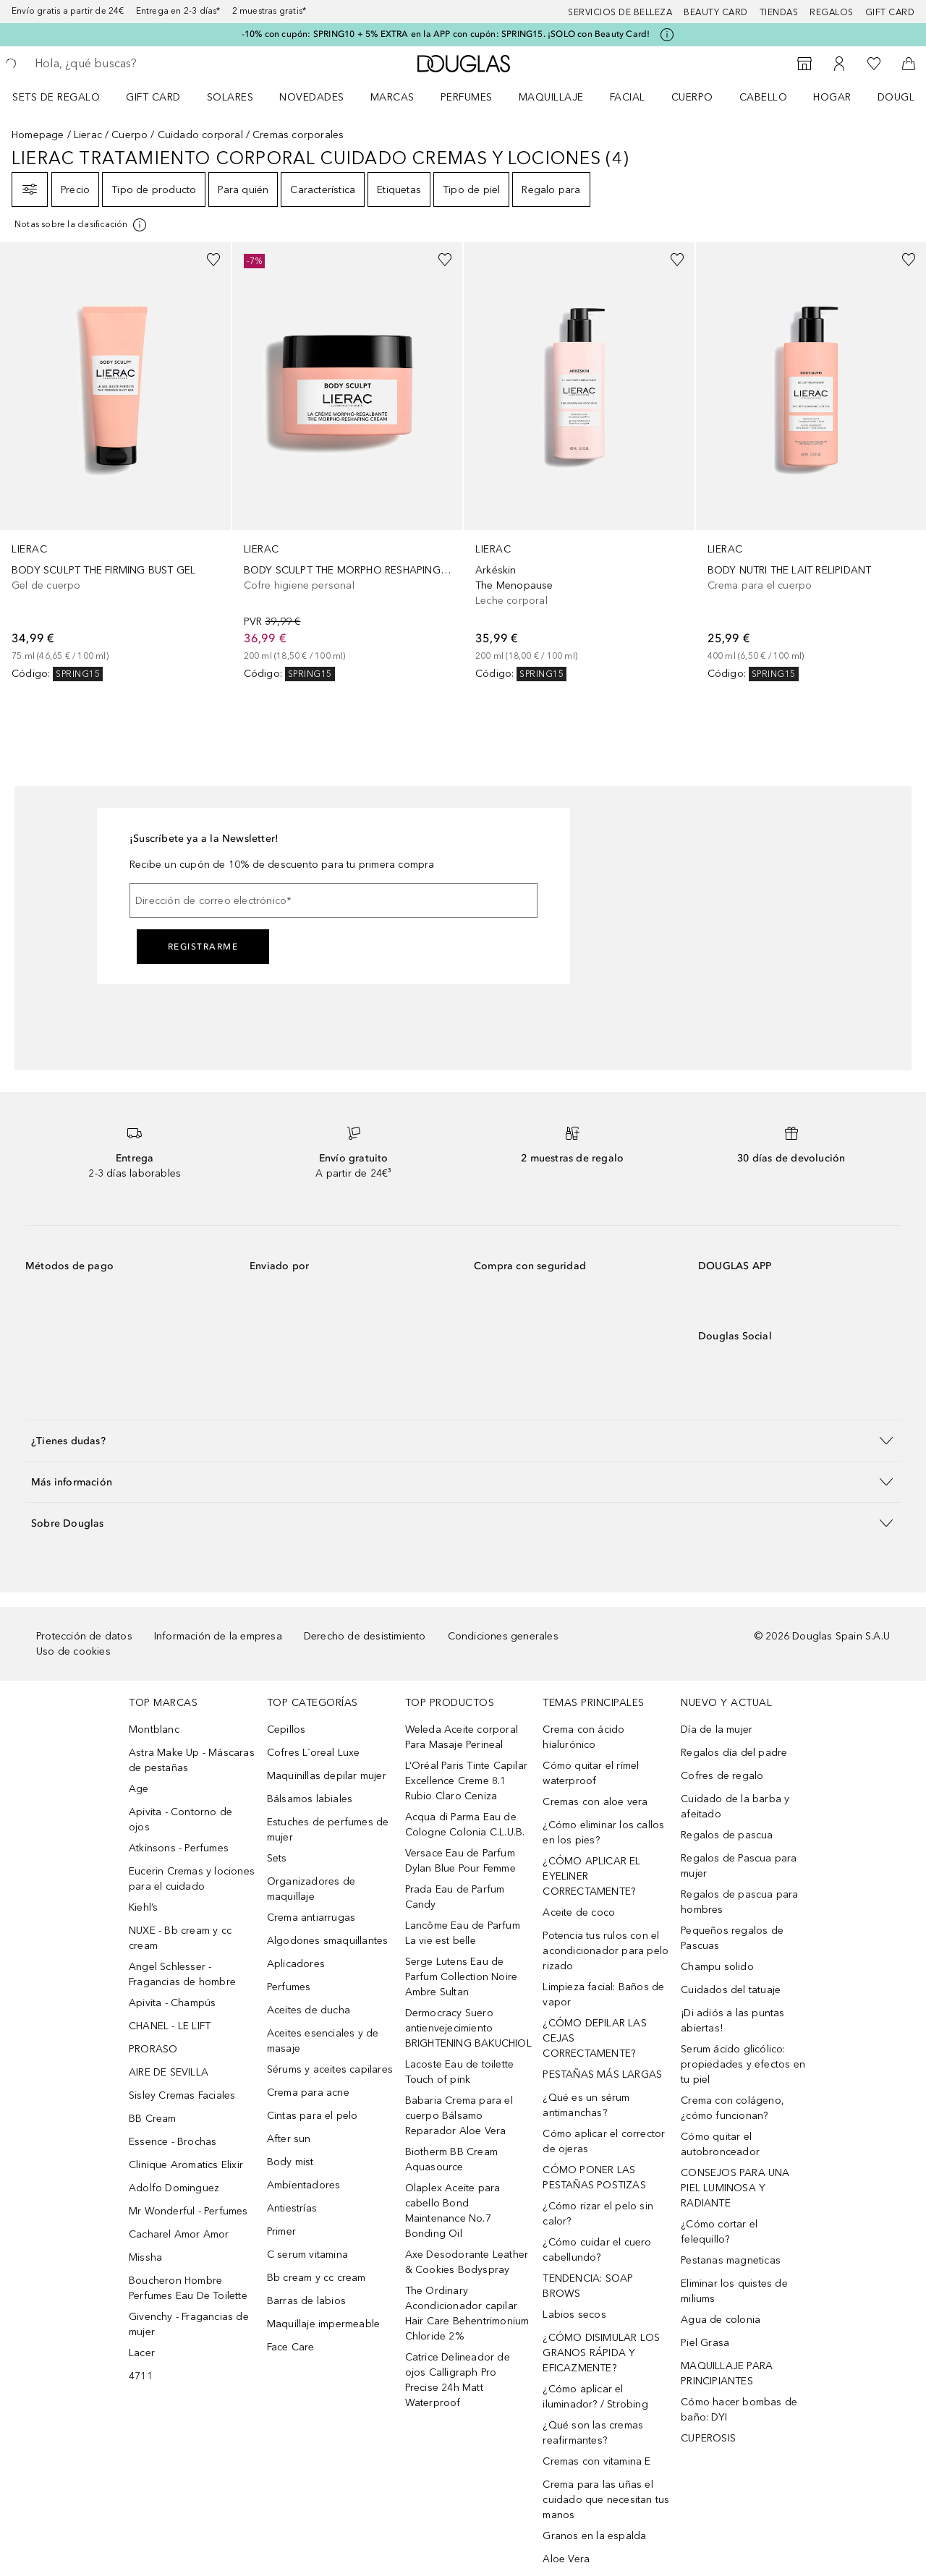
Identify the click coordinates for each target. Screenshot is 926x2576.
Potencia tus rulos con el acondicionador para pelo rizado (605, 1950)
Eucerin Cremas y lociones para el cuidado (192, 1879)
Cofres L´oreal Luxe (313, 1753)
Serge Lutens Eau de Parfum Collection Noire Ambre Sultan (461, 1977)
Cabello (763, 97)
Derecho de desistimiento (365, 1636)
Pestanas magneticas (731, 2260)
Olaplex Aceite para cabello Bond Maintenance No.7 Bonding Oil (453, 2211)
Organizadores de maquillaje (311, 1889)
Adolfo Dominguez (174, 2188)
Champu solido (717, 1967)
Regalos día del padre (734, 1753)
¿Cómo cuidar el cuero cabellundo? (597, 2250)
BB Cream (153, 2118)
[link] (115, 461)
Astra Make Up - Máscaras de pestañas (192, 1760)
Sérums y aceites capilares (330, 2069)
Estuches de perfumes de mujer (328, 1829)
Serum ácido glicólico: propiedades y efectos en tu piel (743, 2064)
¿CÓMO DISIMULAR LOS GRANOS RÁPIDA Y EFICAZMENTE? (601, 2353)
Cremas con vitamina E (596, 2461)
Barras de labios (306, 2301)
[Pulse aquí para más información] (667, 34)
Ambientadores (304, 2185)
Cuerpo (692, 97)
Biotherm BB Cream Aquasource (451, 2159)
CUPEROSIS (708, 2438)
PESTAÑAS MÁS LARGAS (602, 2074)
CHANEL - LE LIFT (170, 2026)
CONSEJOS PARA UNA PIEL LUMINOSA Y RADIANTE (735, 2188)
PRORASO (153, 2049)
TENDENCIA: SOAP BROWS (588, 2286)
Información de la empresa (218, 1636)
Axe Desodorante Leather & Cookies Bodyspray (467, 2262)
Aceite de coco (579, 1912)
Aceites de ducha (308, 2010)
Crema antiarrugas (311, 1917)
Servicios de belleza (620, 12)
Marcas (392, 97)
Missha (145, 2257)
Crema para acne (308, 2092)
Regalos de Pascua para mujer (739, 1866)
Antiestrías (292, 2208)
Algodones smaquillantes (327, 1941)
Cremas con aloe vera (595, 1802)
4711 (141, 2376)
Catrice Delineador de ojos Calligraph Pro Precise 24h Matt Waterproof (457, 2380)
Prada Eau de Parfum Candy (455, 1897)
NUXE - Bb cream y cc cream (180, 1938)
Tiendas (779, 12)
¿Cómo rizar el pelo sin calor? (598, 2213)
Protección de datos (84, 1636)
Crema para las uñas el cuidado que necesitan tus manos (606, 2499)
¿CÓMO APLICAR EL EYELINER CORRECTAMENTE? (591, 1876)
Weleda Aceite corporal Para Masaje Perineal (461, 1737)
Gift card (890, 12)
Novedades (311, 97)
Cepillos (286, 1729)
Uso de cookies (73, 1651)
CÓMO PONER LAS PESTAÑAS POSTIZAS (594, 2177)
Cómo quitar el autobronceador (720, 2144)
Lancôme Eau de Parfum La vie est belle (462, 1933)
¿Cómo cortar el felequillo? (719, 2232)
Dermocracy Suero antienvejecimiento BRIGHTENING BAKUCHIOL (468, 2028)
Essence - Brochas (172, 2142)
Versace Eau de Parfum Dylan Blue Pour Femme (460, 1861)
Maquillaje (551, 97)
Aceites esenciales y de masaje (323, 2041)
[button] (463, 1440)
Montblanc (154, 1729)
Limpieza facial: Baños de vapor (603, 1994)
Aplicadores (296, 1964)
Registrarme (203, 947)
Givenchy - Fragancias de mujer (189, 2324)
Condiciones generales (503, 1636)
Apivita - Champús (172, 2003)
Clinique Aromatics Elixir (186, 2165)
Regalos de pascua (727, 1835)
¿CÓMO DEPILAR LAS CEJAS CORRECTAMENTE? (594, 2038)
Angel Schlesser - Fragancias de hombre (182, 1974)
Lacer (142, 2353)
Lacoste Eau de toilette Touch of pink (459, 2072)
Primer (281, 2231)
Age (139, 1789)
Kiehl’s (143, 1907)
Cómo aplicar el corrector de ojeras (604, 2141)
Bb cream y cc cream (316, 2278)
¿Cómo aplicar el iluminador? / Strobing (595, 2396)
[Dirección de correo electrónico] (333, 900)
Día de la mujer (716, 1729)
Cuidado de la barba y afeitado (735, 1806)
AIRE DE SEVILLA (168, 2072)
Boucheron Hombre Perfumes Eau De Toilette (188, 2288)
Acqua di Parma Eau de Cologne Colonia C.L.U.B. (465, 1824)
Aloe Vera (566, 2559)
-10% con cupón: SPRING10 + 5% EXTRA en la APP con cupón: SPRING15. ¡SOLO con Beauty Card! (446, 34)
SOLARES (230, 97)
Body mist (290, 2162)
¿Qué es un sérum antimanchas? (586, 2105)
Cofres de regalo (722, 1776)
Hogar (832, 97)
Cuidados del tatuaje (731, 1990)
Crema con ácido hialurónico (583, 1737)
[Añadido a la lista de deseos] (213, 259)
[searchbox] (141, 64)
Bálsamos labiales (309, 1799)
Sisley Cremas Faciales (182, 2095)
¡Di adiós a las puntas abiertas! (732, 2020)
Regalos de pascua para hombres (739, 1902)
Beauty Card (716, 12)
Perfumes (467, 97)
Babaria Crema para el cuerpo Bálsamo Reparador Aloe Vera (459, 2115)
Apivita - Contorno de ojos (180, 1819)
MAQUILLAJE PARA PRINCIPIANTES (727, 2373)
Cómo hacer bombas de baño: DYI (739, 2409)
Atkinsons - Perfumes (179, 1848)
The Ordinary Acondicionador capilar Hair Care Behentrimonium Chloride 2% (467, 2313)
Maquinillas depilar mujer (326, 1776)
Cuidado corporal (200, 135)
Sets (277, 1858)
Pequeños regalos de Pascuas (732, 1938)
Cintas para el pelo (312, 2116)
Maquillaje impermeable (323, 2324)
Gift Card (153, 97)
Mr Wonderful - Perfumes (188, 2211)
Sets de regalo (56, 97)
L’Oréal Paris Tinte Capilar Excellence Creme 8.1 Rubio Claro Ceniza (466, 1781)
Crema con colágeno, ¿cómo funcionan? (732, 2108)
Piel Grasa (705, 2343)
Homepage (38, 135)
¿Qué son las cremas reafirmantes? (593, 2433)
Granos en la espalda (594, 2536)
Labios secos (574, 2314)
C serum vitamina (307, 2254)
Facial (627, 97)
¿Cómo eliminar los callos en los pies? (603, 1832)
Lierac (88, 135)
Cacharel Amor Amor (179, 2234)
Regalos (832, 12)
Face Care (291, 2347)
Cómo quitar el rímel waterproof (591, 1773)
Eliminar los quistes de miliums (734, 2291)
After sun (289, 2139)
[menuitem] (65, 97)
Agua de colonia (720, 2319)
